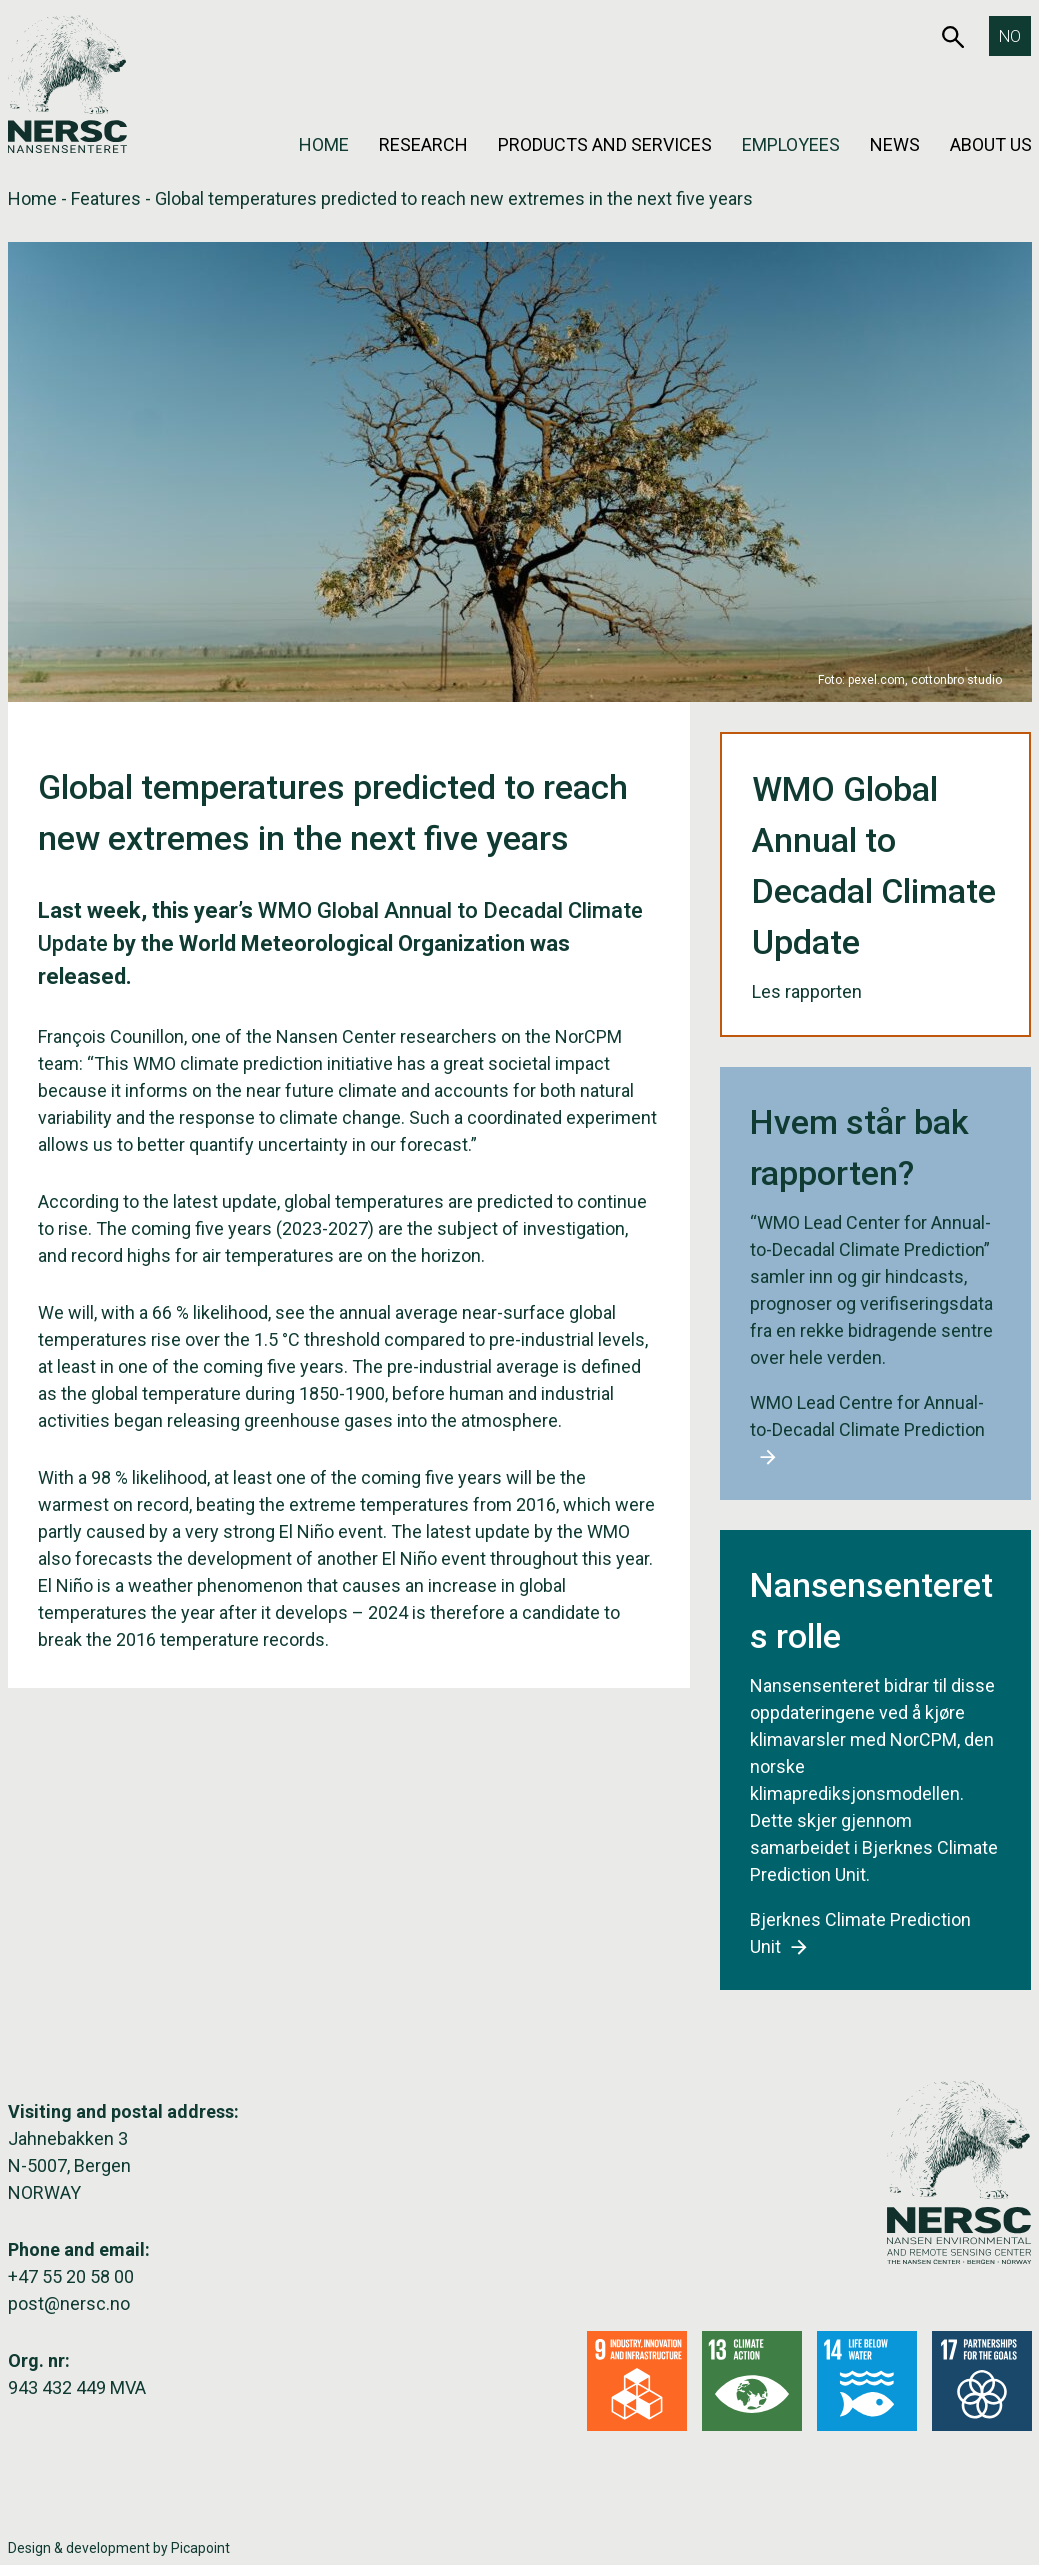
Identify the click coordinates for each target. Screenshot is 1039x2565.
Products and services (605, 144)
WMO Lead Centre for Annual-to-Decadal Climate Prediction (867, 1429)
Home (324, 144)
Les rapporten (820, 991)
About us (991, 144)
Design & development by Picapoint (119, 2548)
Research (423, 144)
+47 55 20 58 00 (71, 2276)
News (895, 144)
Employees (791, 144)
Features (106, 198)
